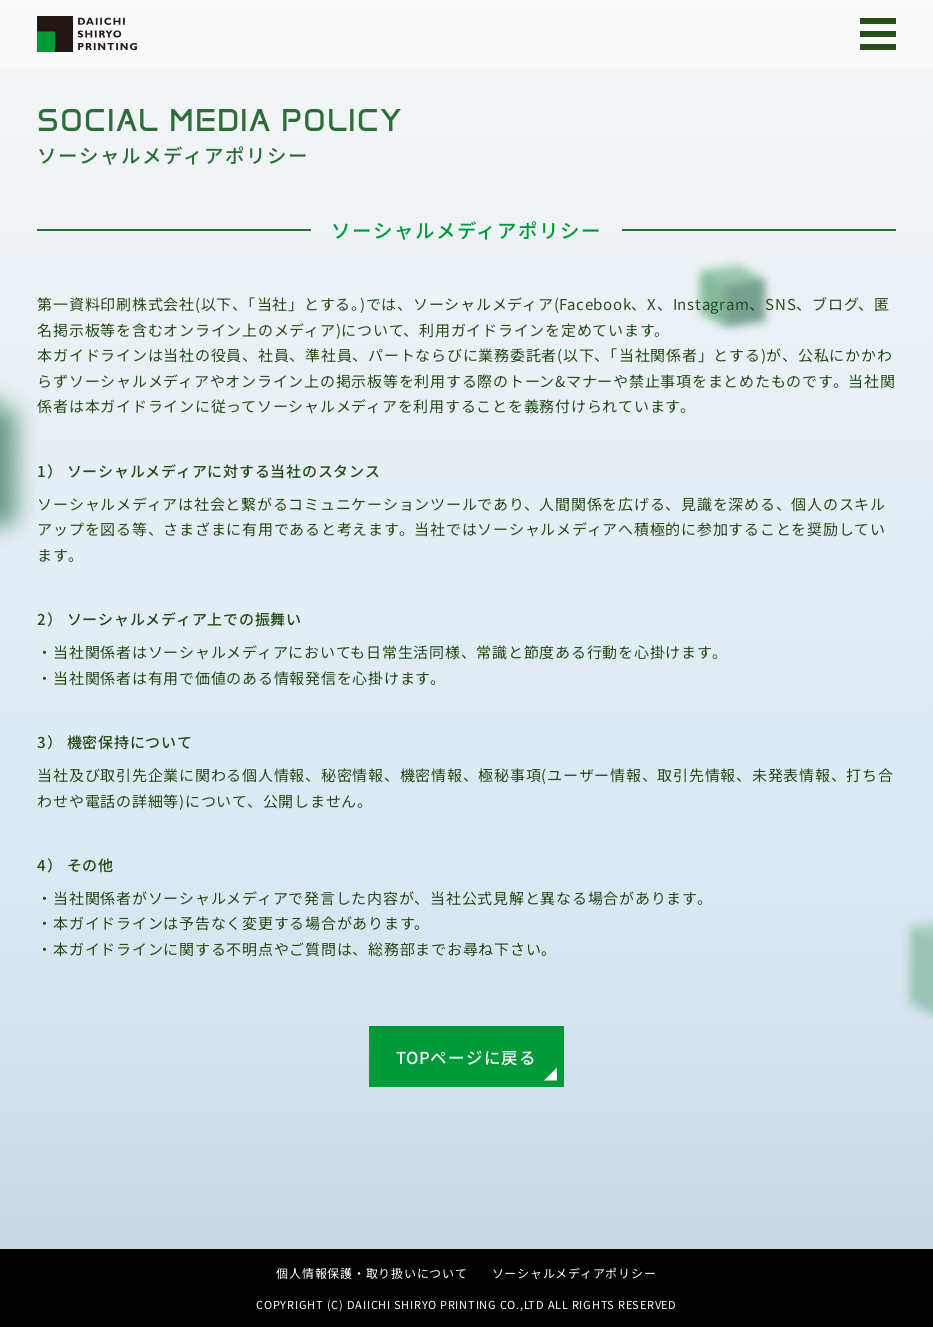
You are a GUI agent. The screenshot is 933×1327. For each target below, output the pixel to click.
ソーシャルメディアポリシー (574, 1272)
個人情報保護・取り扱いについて (371, 1272)
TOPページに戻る (466, 1057)
